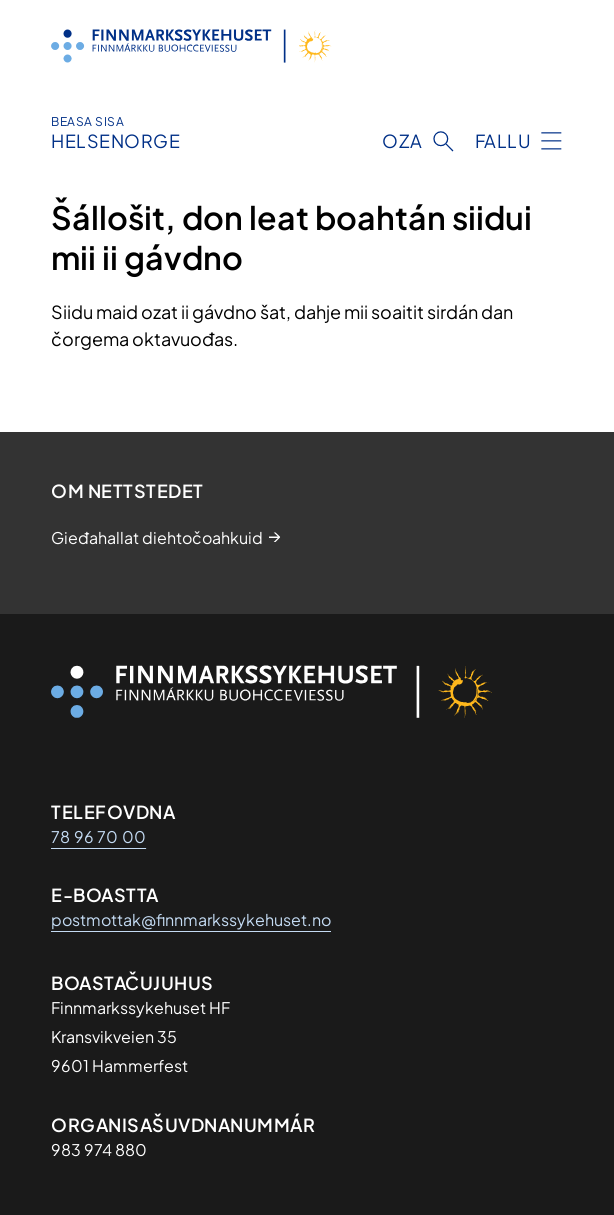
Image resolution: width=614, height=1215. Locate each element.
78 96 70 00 (98, 836)
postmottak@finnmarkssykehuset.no (191, 919)
